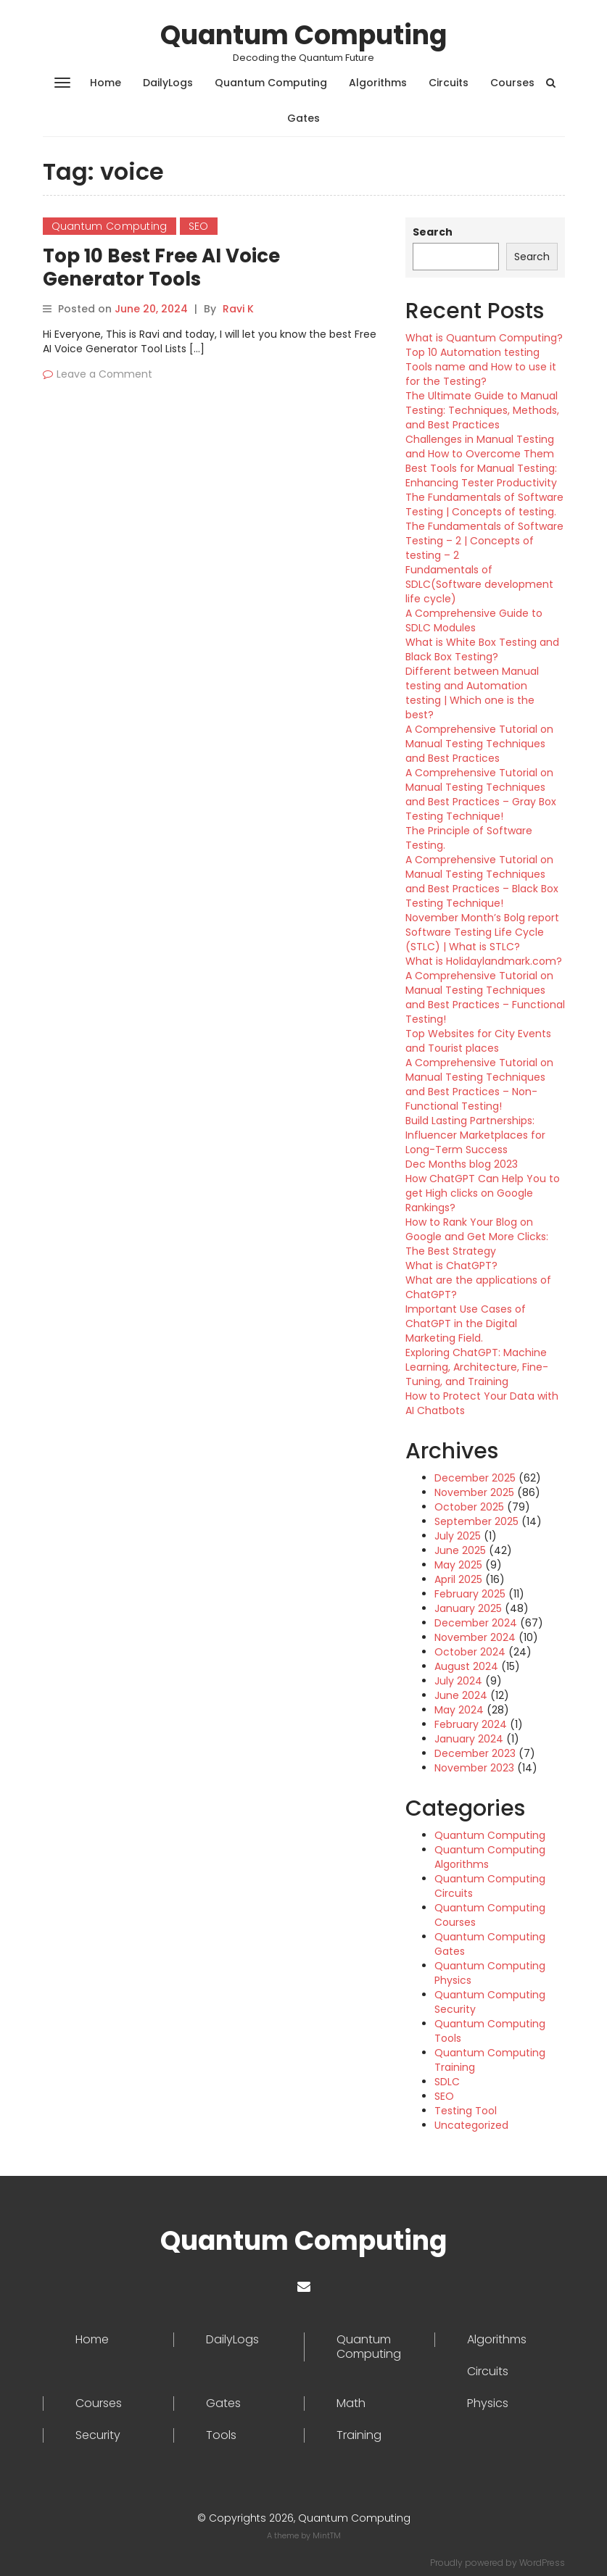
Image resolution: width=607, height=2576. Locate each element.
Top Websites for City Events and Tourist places (478, 1040)
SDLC (447, 2081)
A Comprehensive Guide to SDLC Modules (473, 620)
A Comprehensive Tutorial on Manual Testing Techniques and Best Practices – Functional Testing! (485, 997)
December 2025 (475, 1478)
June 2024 (460, 1695)
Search (433, 232)
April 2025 (458, 1579)
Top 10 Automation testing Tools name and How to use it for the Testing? (480, 367)
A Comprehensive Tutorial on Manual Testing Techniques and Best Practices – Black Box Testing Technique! (481, 881)
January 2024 (468, 1739)
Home (105, 82)
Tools (221, 2435)
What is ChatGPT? (451, 1265)
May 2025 (458, 1565)
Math (351, 2403)
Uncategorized (471, 2125)
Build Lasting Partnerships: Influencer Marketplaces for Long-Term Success (475, 1135)
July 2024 (458, 1681)
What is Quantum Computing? (484, 338)
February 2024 (470, 1724)
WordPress (542, 2562)
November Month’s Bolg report (482, 917)
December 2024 (475, 1623)
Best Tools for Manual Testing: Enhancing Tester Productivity (481, 475)
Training (358, 2435)
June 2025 (460, 1550)
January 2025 (468, 1608)
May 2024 (459, 1710)
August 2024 (466, 1666)
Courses (512, 82)
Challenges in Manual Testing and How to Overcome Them (479, 446)
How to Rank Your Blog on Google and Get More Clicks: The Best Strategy (476, 1236)
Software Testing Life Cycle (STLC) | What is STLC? (474, 939)
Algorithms (378, 82)
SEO (199, 226)
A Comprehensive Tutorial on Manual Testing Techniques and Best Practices (479, 743)
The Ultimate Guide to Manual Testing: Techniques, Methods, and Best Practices (482, 410)
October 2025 (469, 1507)
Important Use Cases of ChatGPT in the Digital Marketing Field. (465, 1323)
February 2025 (469, 1594)
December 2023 (475, 1753)
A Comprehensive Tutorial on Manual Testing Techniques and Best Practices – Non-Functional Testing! (479, 1084)
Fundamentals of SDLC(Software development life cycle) (479, 584)
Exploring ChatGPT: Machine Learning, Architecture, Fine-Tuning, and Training (476, 1367)
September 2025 (476, 1521)
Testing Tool (465, 2110)
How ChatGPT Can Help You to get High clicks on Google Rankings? (482, 1193)
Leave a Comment (104, 374)
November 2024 (475, 1637)
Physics (487, 2403)
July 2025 (457, 1536)
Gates (303, 118)
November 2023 (474, 1768)
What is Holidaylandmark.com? (483, 961)
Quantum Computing (303, 35)
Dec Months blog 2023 (461, 1164)
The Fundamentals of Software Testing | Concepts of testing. (484, 504)
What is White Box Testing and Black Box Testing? (482, 649)
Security (97, 2435)
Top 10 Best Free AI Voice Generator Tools (161, 267)
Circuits (448, 82)
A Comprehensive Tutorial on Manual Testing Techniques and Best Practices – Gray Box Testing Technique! (480, 794)
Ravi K (238, 309)
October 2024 (469, 1652)
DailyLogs (168, 82)
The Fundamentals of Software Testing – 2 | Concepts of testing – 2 (484, 540)
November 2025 (474, 1492)
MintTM (327, 2535)
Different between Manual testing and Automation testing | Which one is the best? (472, 693)
